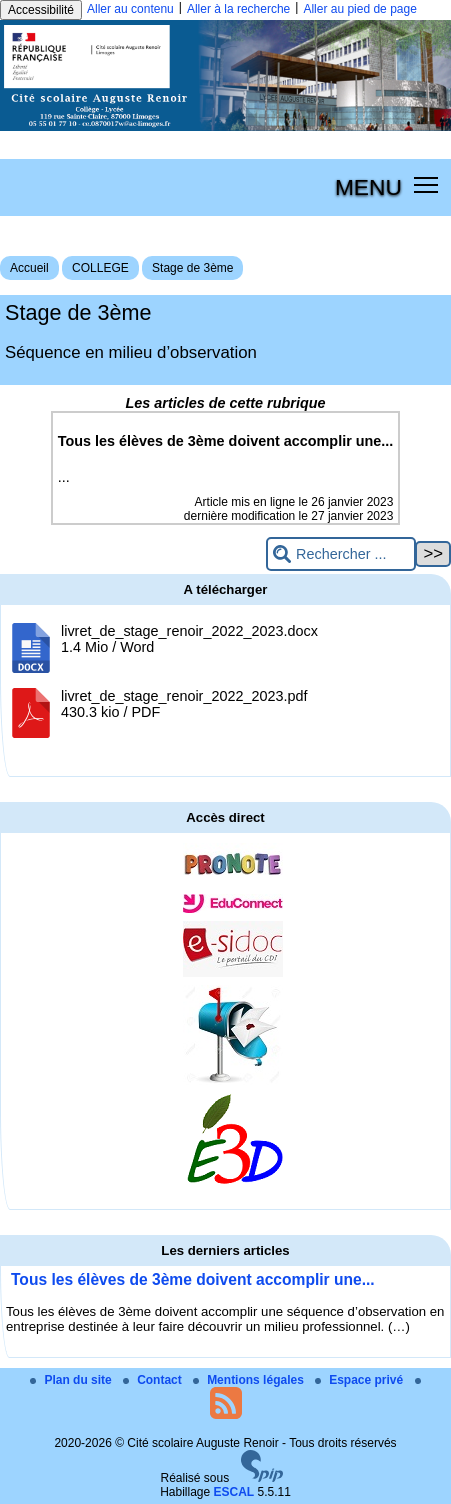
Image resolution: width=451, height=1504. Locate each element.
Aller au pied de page (359, 9)
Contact (154, 1380)
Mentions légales (250, 1380)
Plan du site (72, 1380)
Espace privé (360, 1380)
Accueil (29, 268)
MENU (368, 187)
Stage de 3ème (192, 268)
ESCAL (234, 1492)
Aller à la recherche (238, 9)
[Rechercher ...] (341, 554)
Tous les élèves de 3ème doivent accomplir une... (193, 1279)
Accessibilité (41, 10)
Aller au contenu (130, 9)
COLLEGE (100, 268)
